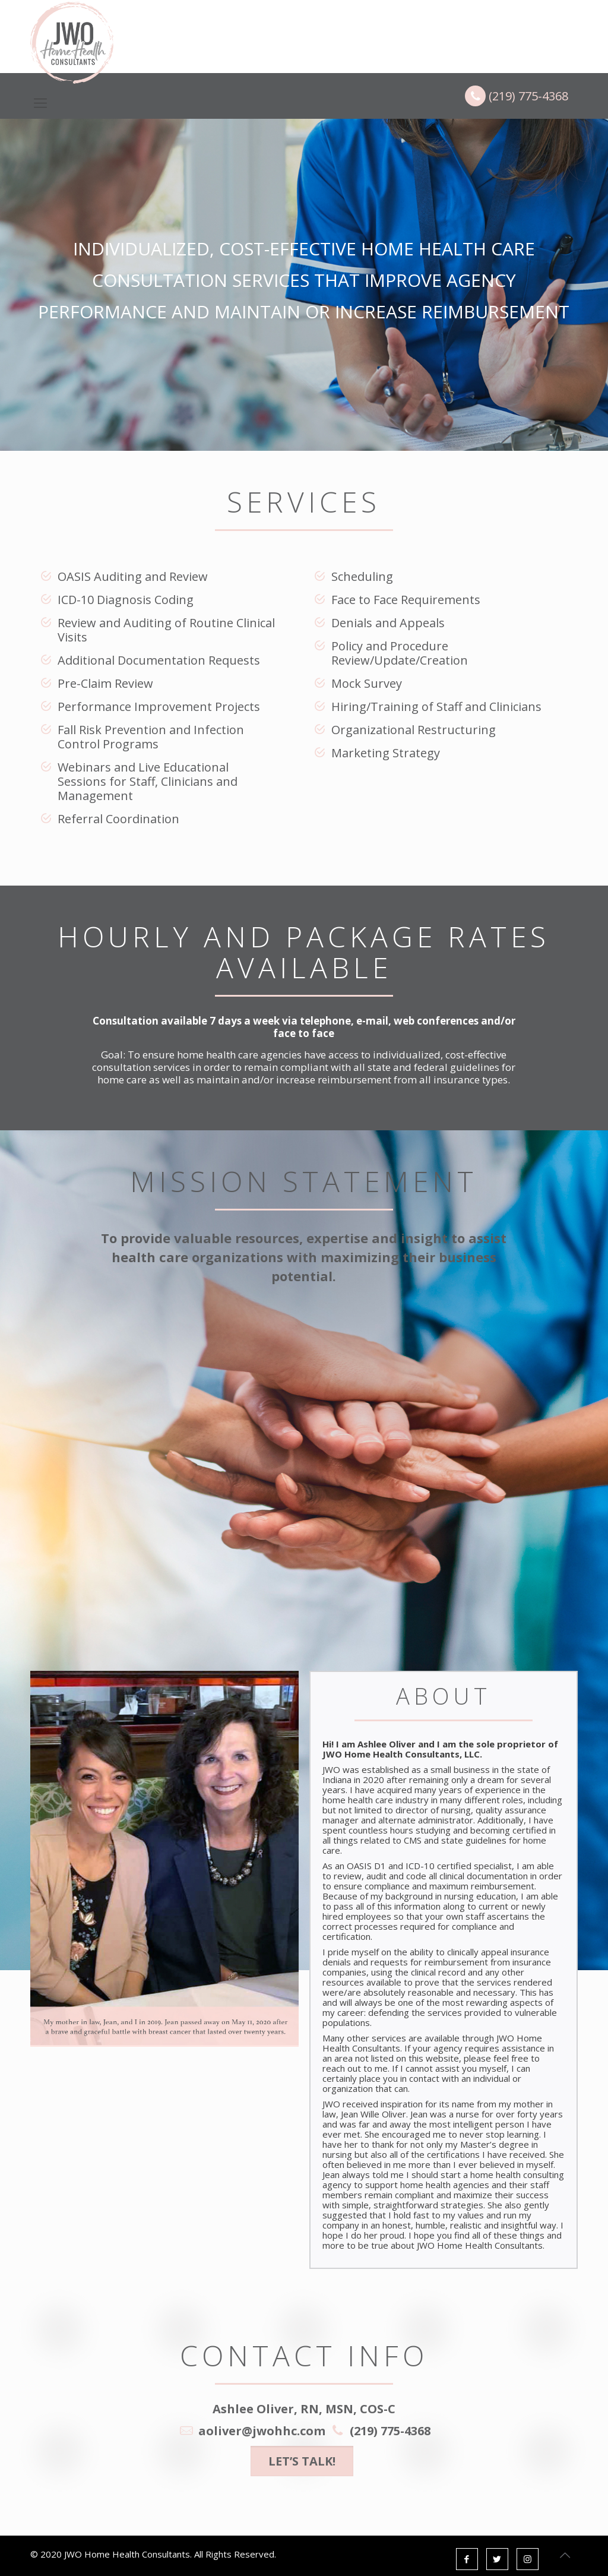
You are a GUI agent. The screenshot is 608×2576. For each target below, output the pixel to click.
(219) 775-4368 (516, 96)
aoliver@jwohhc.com (261, 2431)
